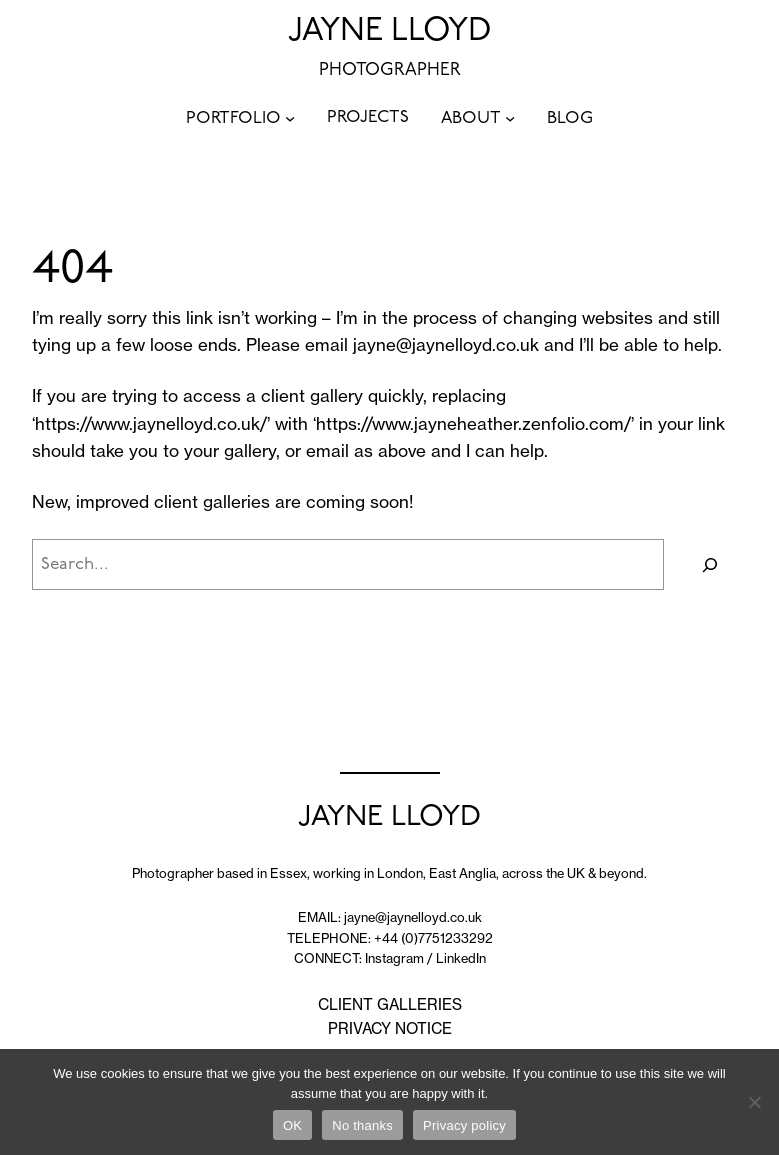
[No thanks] (754, 1102)
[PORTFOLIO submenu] (290, 118)
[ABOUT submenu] (510, 118)
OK (292, 1125)
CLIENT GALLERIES (390, 1004)
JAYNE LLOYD (390, 32)
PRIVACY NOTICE (390, 1028)
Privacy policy (464, 1125)
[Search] (710, 564)
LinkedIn (461, 958)
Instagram (394, 958)
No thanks (362, 1125)
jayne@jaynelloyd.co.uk (446, 344)
